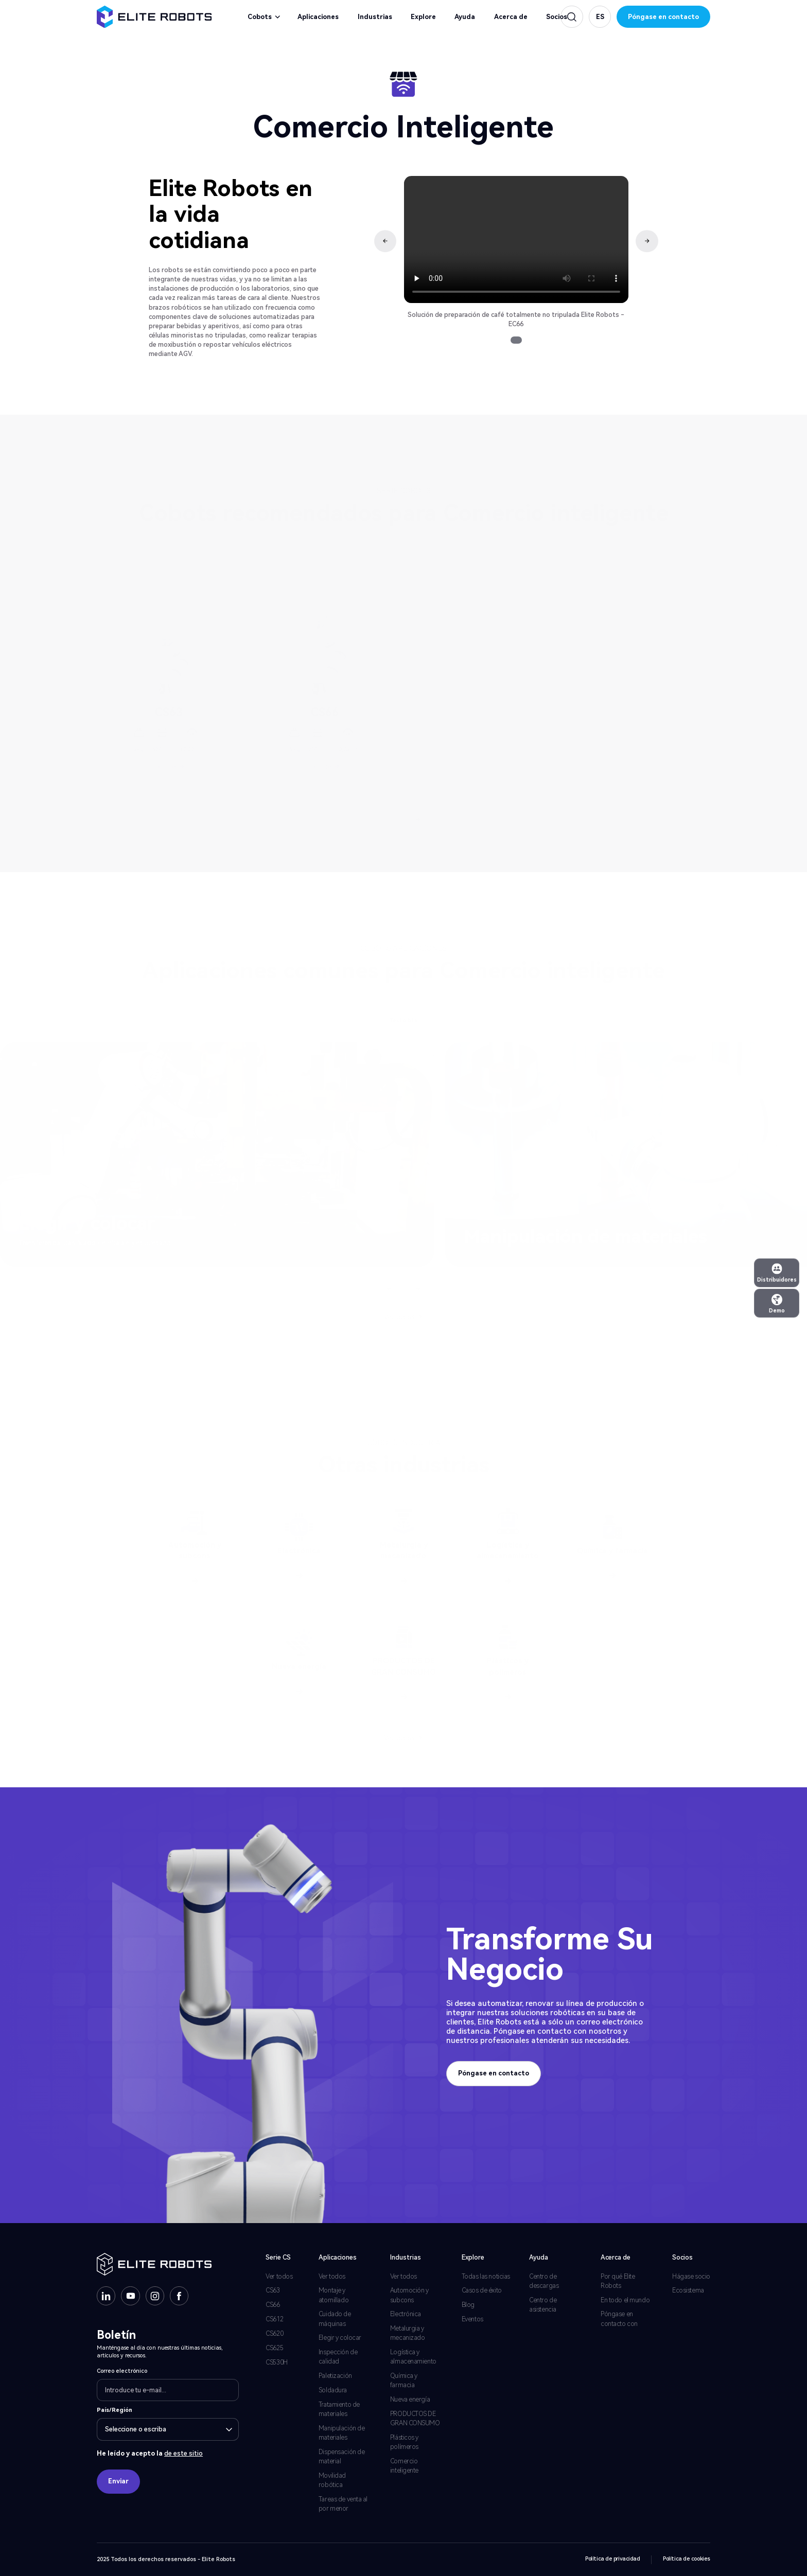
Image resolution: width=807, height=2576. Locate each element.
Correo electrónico (122, 2371)
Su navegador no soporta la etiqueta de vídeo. (516, 239)
